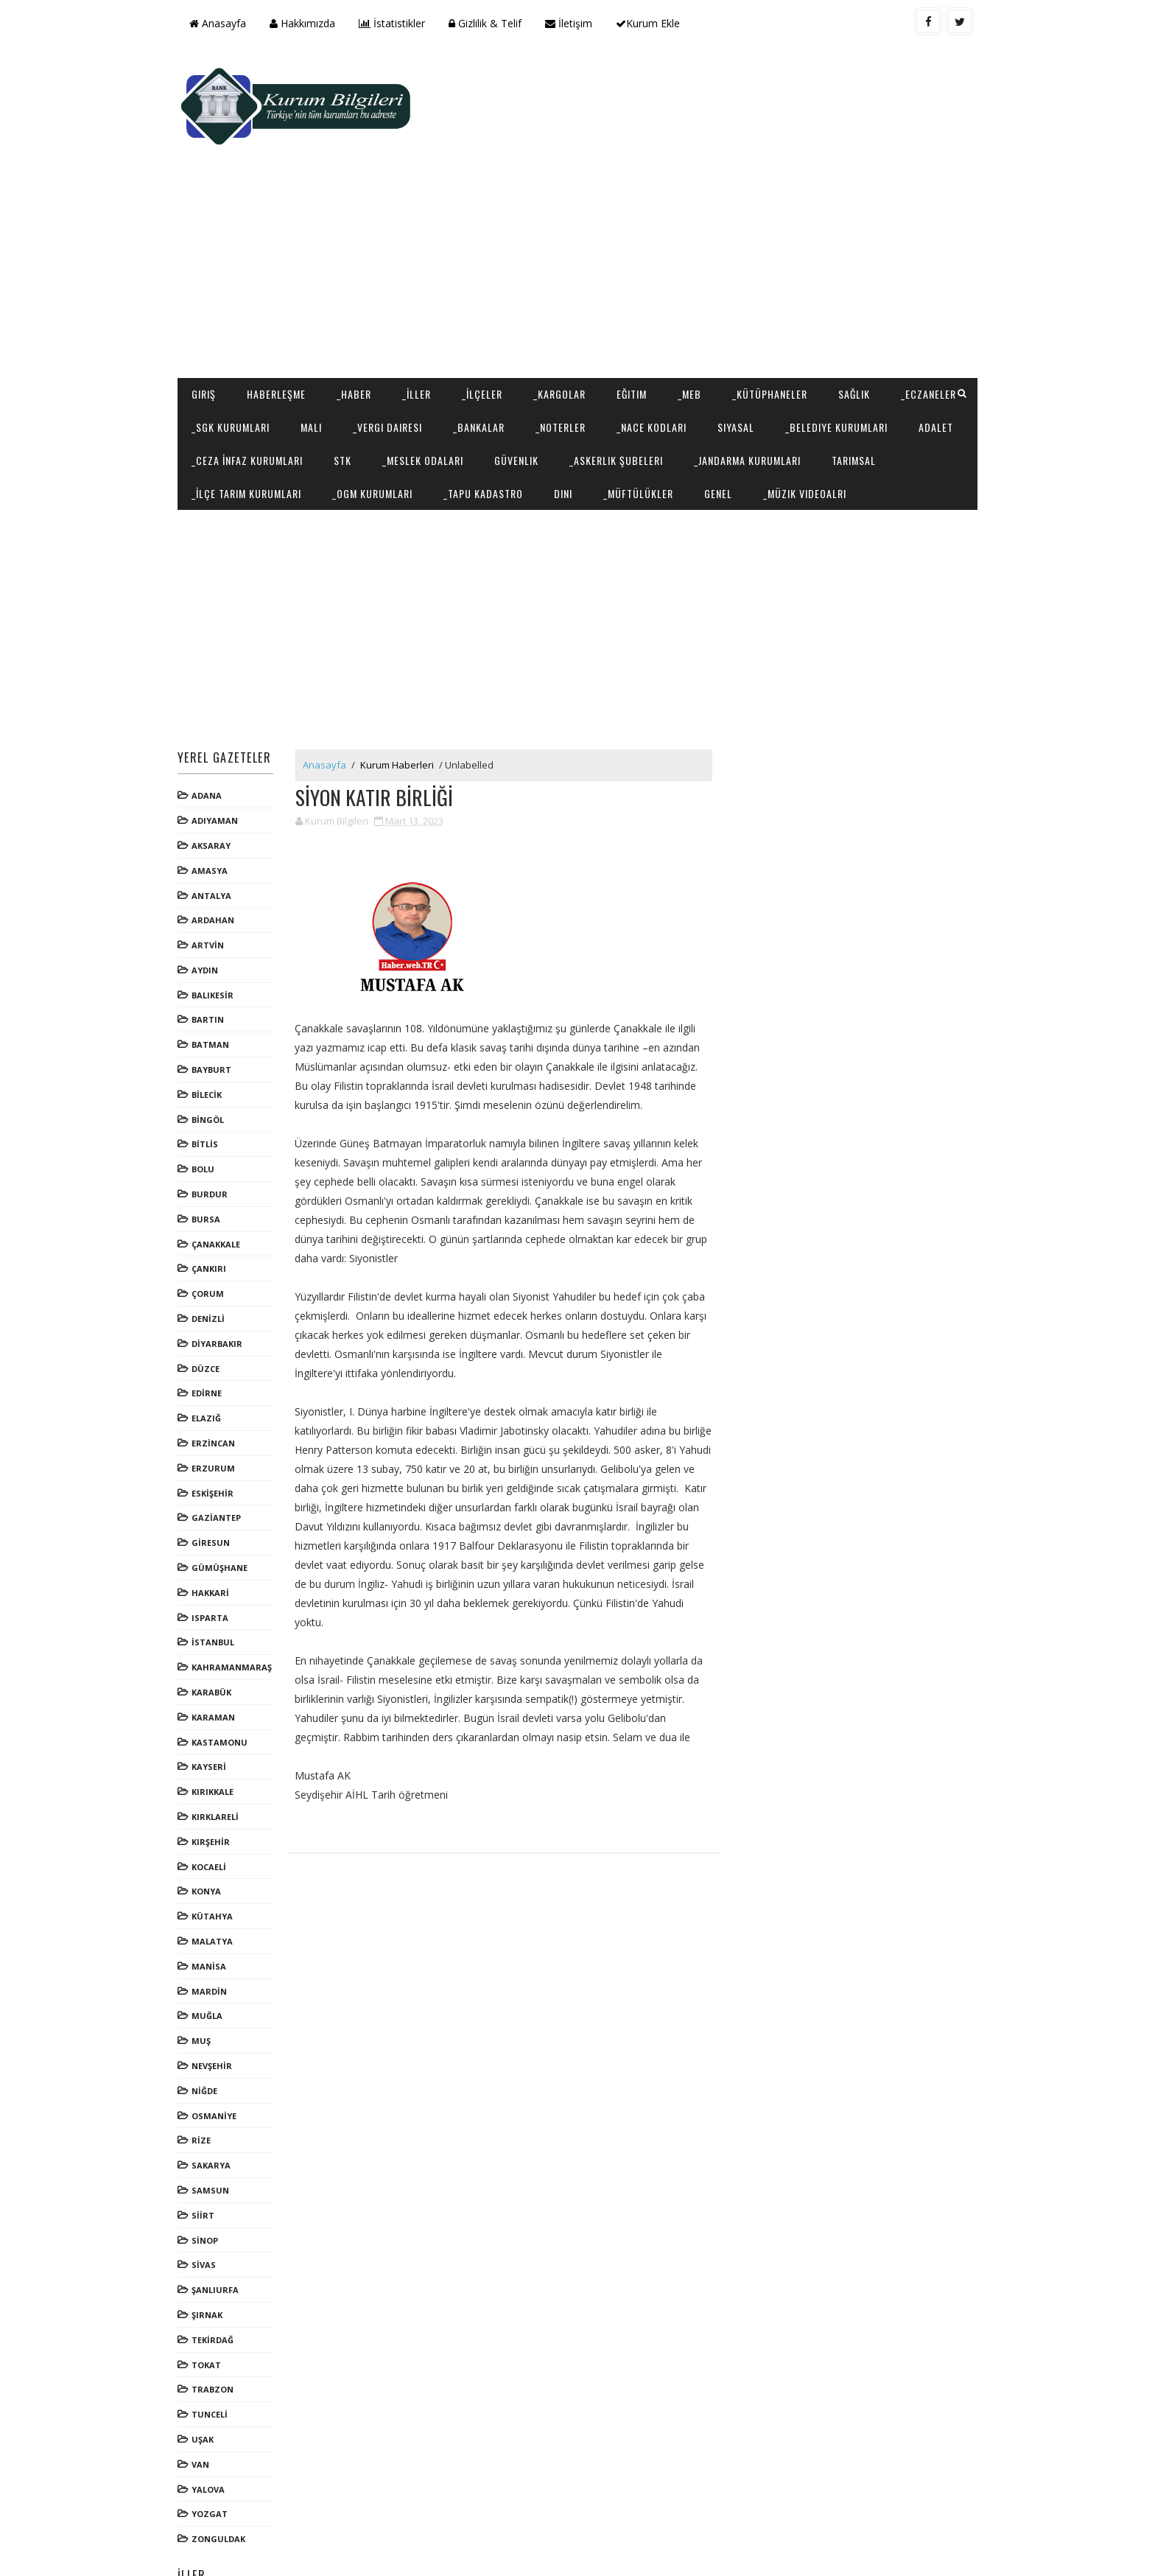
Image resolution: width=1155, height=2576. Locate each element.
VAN (206, 2403)
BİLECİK (212, 1034)
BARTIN (213, 959)
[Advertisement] (703, 166)
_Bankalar (571, 333)
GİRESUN (216, 1482)
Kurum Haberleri (403, 704)
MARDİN (215, 1930)
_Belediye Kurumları (248, 366)
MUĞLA (212, 1955)
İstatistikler (398, 23)
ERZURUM (219, 1407)
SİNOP (210, 2179)
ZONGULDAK (224, 2478)
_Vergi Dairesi (479, 333)
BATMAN (216, 984)
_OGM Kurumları (591, 399)
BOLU (208, 1108)
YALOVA (214, 2428)
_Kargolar (565, 300)
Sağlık (860, 300)
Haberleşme (282, 300)
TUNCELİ (215, 2353)
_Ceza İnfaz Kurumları (452, 366)
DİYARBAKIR (222, 1283)
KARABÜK (217, 1631)
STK (547, 366)
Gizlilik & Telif (490, 23)
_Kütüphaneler (775, 300)
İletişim (574, 23)
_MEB (695, 300)
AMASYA (215, 810)
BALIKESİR (218, 934)
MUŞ (207, 1980)
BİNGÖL (213, 1059)
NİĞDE (210, 2030)
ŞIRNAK (212, 2254)
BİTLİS (210, 1083)
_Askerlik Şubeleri (821, 366)
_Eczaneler (225, 333)
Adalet (348, 366)
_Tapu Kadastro (702, 399)
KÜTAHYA (218, 1855)
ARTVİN (213, 884)
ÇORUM (213, 1233)
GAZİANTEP (222, 1457)
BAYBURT (217, 1009)
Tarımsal (357, 399)
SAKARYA (216, 2104)
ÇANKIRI (214, 1208)
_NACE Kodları (744, 333)
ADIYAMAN (220, 760)
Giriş (209, 300)
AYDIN (210, 909)
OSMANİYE (219, 2054)
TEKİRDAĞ (218, 2279)
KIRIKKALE (218, 1731)
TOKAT (212, 2303)
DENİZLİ (214, 1258)
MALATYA (218, 1880)
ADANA (212, 735)
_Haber (360, 300)
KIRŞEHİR (216, 1781)
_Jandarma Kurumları (250, 399)
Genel (937, 399)
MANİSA (214, 1905)
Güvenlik (721, 366)
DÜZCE (211, 1308)
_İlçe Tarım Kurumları (465, 399)
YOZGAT (215, 2453)
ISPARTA (215, 1556)
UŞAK (208, 2378)
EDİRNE (212, 1332)
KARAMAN (219, 1656)
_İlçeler (488, 300)
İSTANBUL (218, 1581)
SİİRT (208, 2154)
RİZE (207, 2079)
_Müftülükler (857, 399)
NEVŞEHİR (217, 2005)
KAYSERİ (214, 1706)
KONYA (212, 1830)
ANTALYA (217, 834)
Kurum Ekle (654, 23)
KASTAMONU (225, 1681)
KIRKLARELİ (221, 1756)
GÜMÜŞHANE (225, 1507)
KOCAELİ (214, 1805)
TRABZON (218, 2328)
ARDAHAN (218, 859)
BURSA (211, 1158)
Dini (782, 399)
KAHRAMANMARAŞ (237, 1606)
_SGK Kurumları (323, 333)
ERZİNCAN (219, 1382)
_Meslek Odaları (627, 366)
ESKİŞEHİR (218, 1432)
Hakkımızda (308, 23)
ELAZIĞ (212, 1357)
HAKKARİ (216, 1532)
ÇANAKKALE (221, 1183)
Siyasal (828, 333)
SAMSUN (216, 2129)
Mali (403, 333)
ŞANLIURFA (221, 2229)
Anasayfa (223, 23)
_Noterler (653, 333)
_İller (422, 300)
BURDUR (215, 1133)
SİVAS (209, 2204)
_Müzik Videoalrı (239, 432)
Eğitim (637, 300)
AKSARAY (216, 785)
